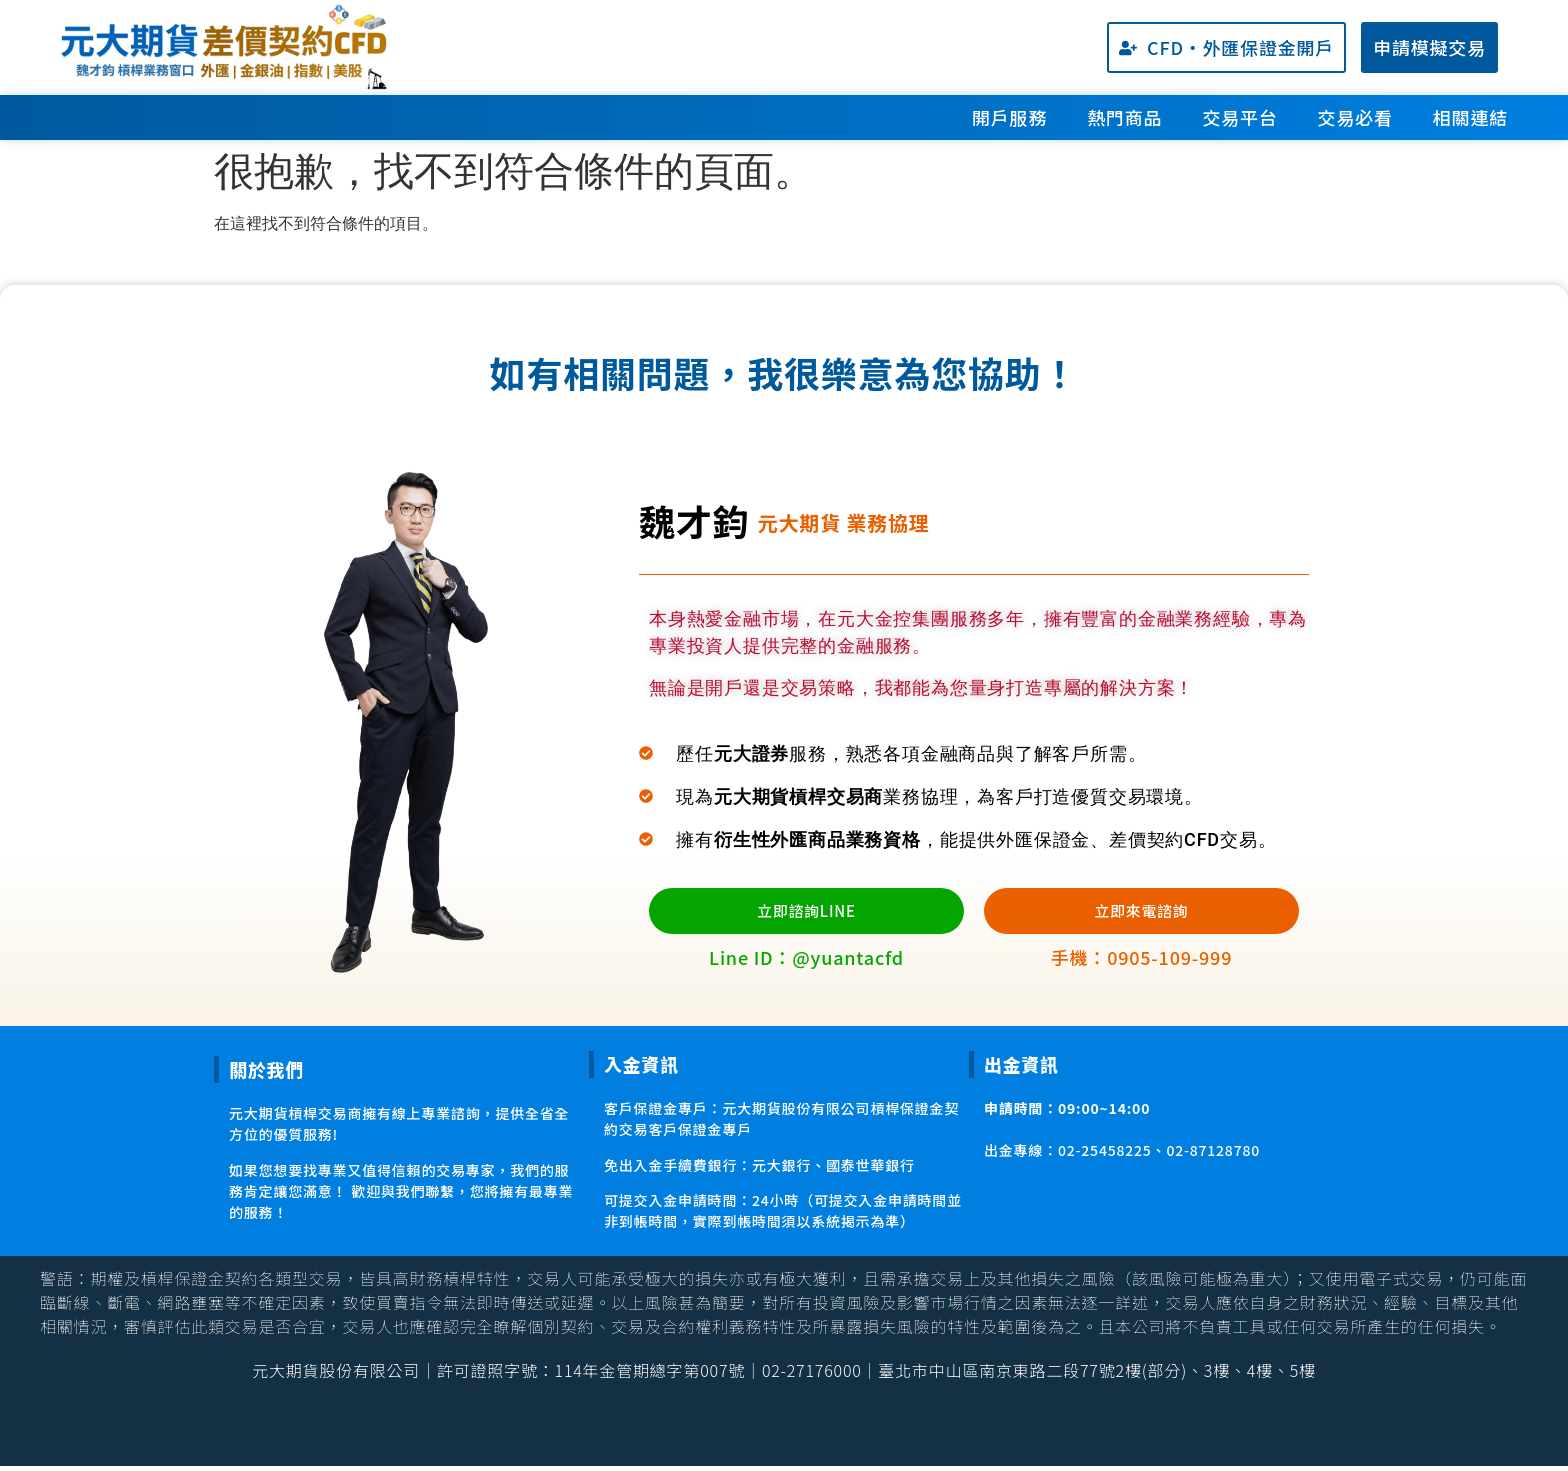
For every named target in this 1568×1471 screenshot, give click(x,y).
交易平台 (1239, 117)
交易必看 (1355, 117)
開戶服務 (1009, 117)
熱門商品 (1124, 117)
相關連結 (1470, 117)
